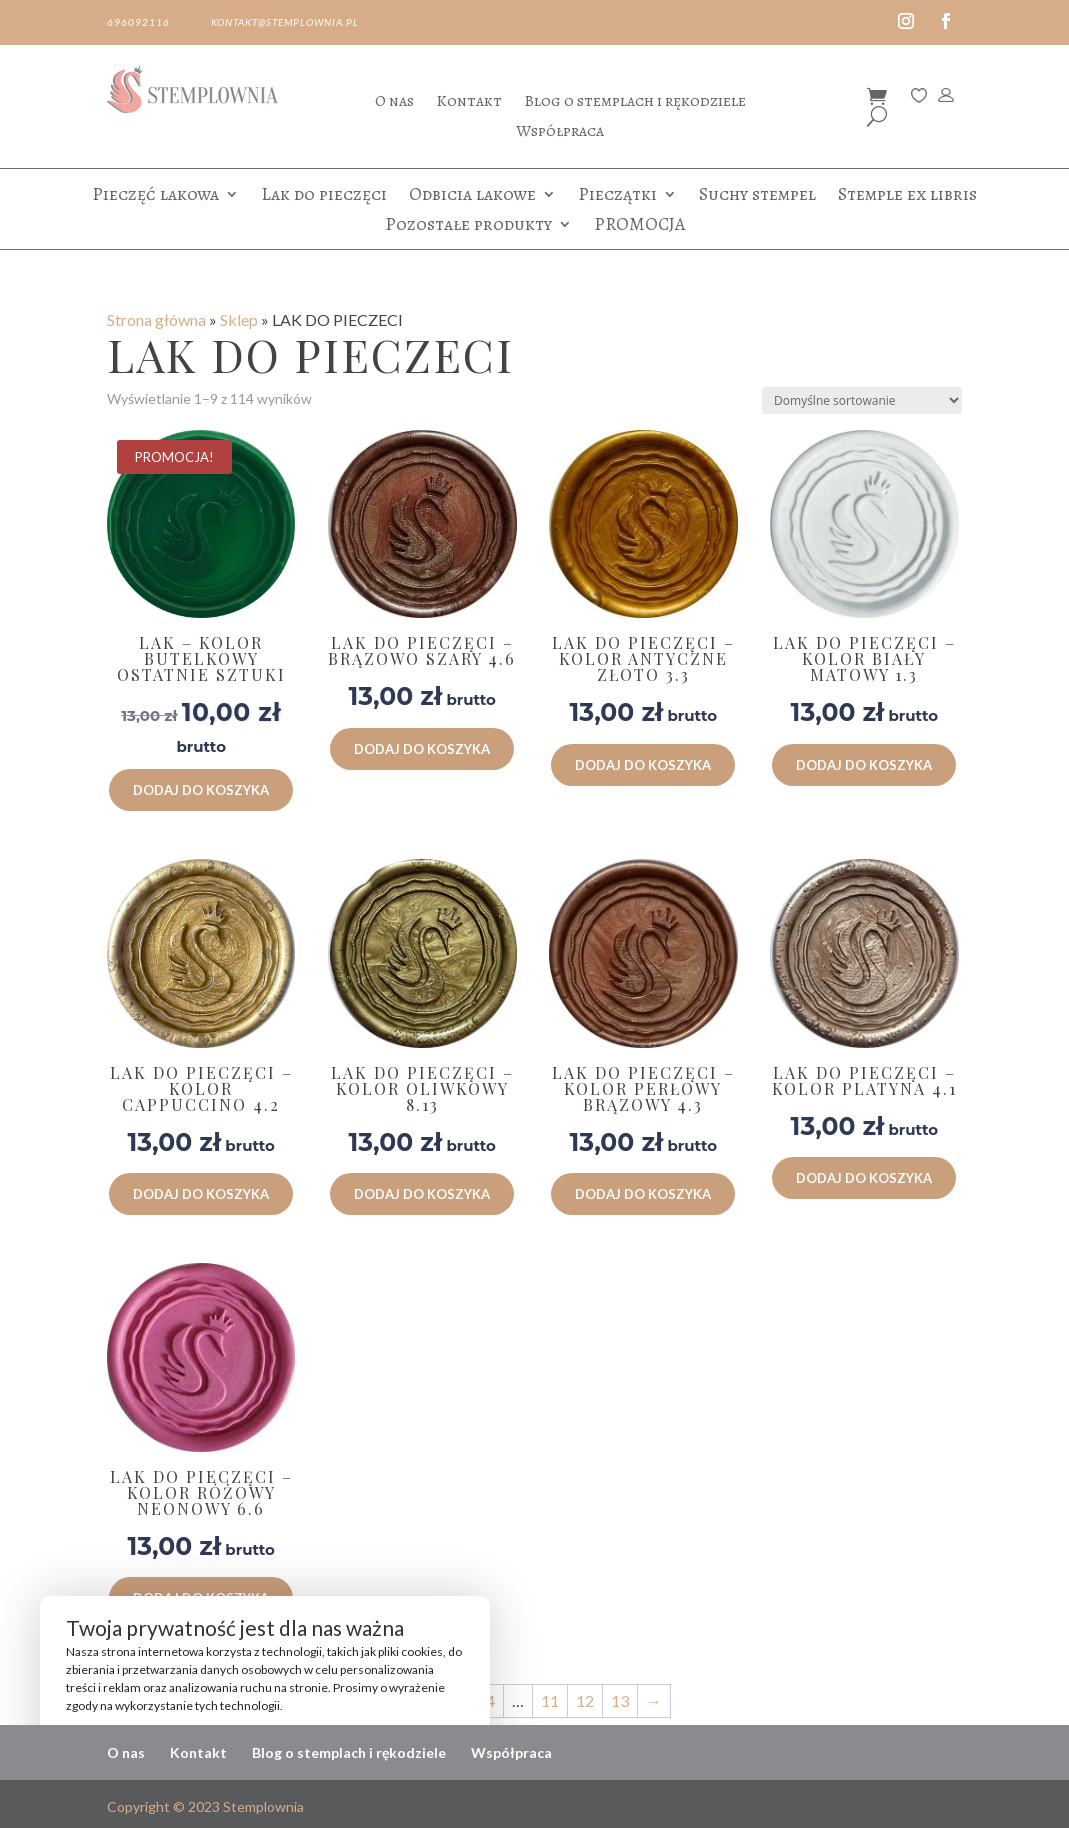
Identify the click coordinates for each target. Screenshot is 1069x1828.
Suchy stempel (757, 196)
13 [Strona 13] (620, 1700)
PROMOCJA (639, 226)
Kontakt (469, 103)
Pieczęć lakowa (155, 196)
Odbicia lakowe (472, 196)
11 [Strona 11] (550, 1700)
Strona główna (156, 319)
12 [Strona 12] (585, 1700)
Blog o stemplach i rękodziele (635, 103)
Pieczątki (617, 196)
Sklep (239, 319)
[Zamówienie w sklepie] (862, 400)
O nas (394, 103)
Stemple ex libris (907, 196)
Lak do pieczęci (324, 196)
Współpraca (560, 133)
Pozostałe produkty (468, 226)
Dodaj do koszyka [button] (201, 790)
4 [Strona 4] (490, 1700)
